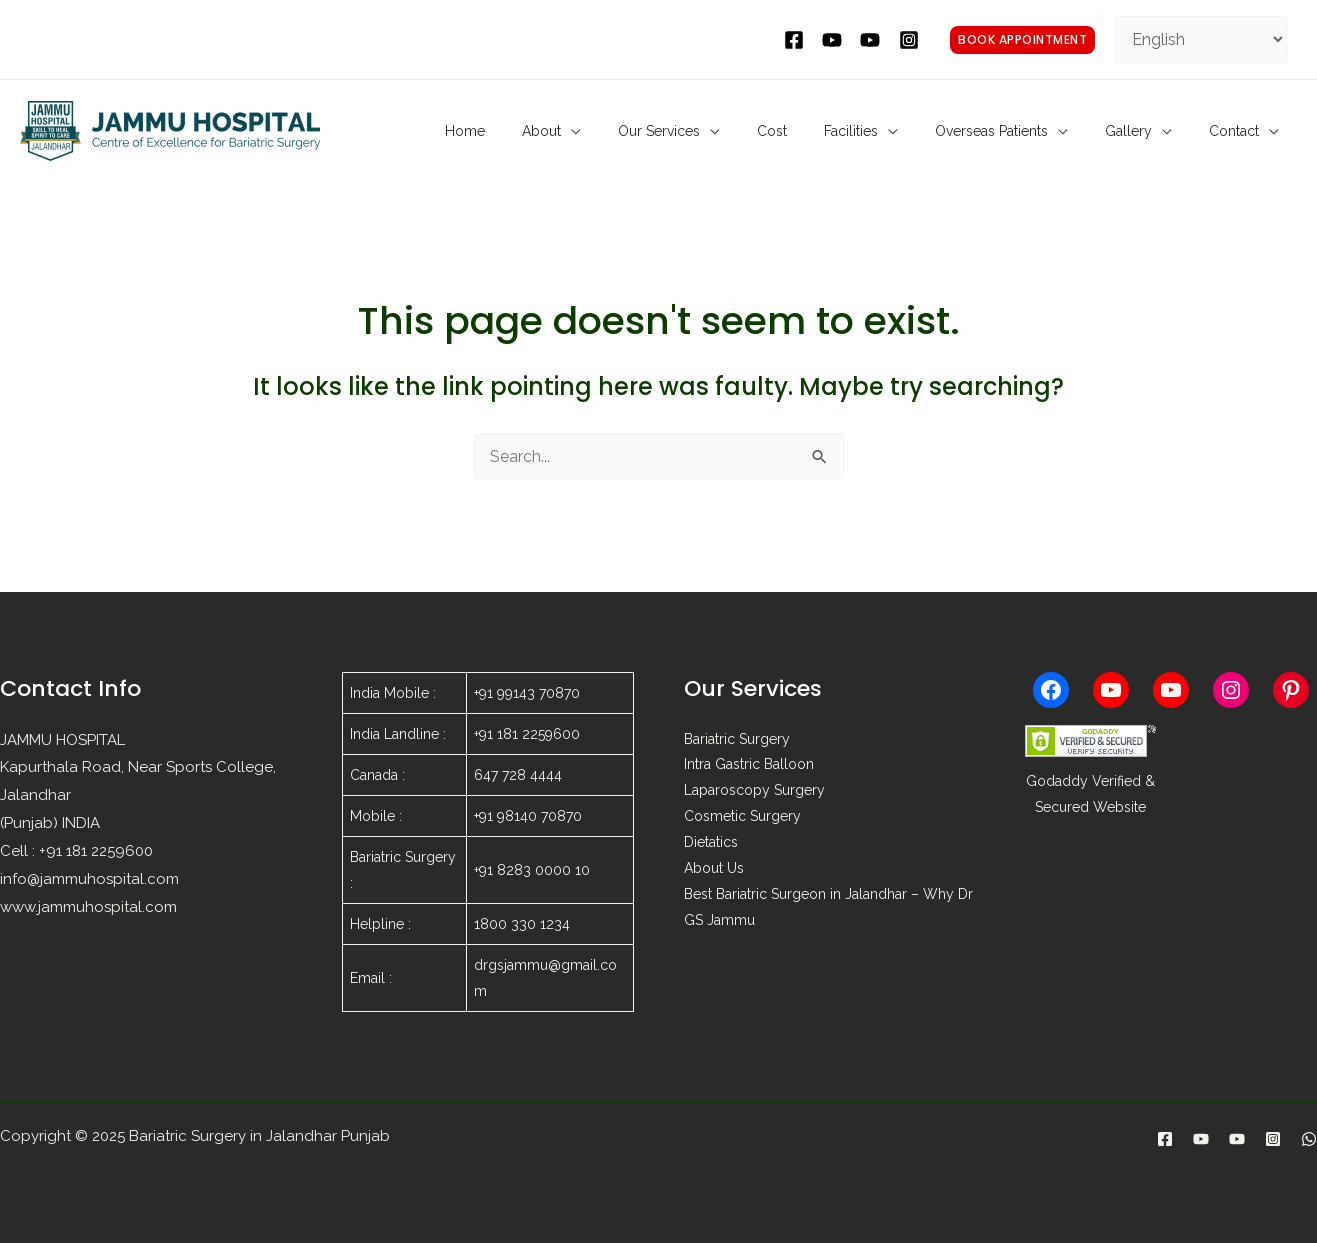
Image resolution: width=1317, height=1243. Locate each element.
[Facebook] (1165, 1139)
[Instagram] (1273, 1139)
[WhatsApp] (1309, 1139)
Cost (839, 131)
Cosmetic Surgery (742, 818)
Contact (1241, 131)
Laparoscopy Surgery (754, 792)
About (638, 131)
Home (577, 131)
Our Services (741, 131)
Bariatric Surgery (737, 740)
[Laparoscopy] (1237, 1139)
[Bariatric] (1201, 1139)
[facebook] (797, 40)
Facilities (903, 131)
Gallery (1150, 131)
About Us (714, 870)
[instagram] (912, 40)
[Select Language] (1201, 39)
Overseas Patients (1028, 131)
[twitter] (835, 40)
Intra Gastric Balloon (749, 766)
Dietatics (711, 844)
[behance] (873, 40)
